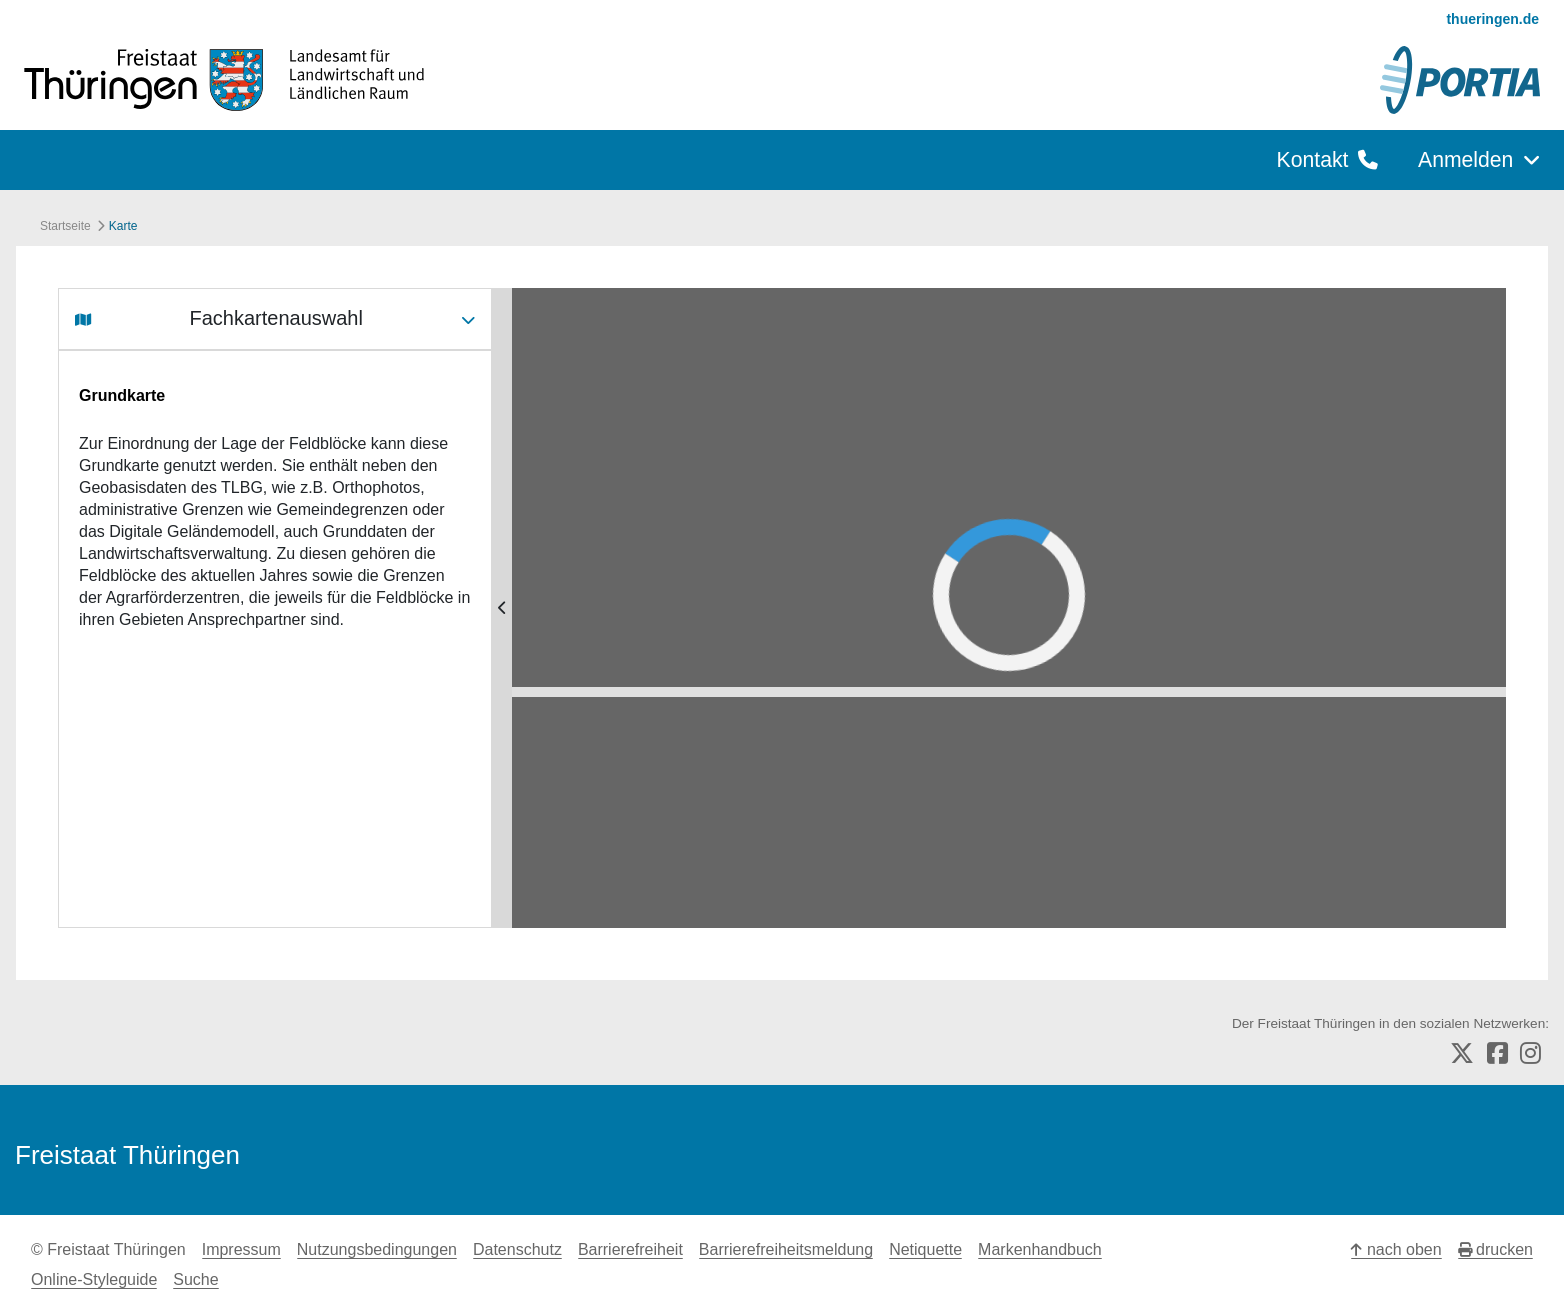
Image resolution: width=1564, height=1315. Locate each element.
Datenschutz (517, 1249)
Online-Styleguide (94, 1279)
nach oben (1396, 1249)
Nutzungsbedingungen (377, 1249)
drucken (1495, 1249)
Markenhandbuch (1040, 1249)
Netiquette (925, 1249)
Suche (195, 1279)
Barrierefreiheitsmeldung (786, 1249)
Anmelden (1479, 159)
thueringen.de (1492, 19)
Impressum (241, 1249)
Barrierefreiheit (630, 1249)
